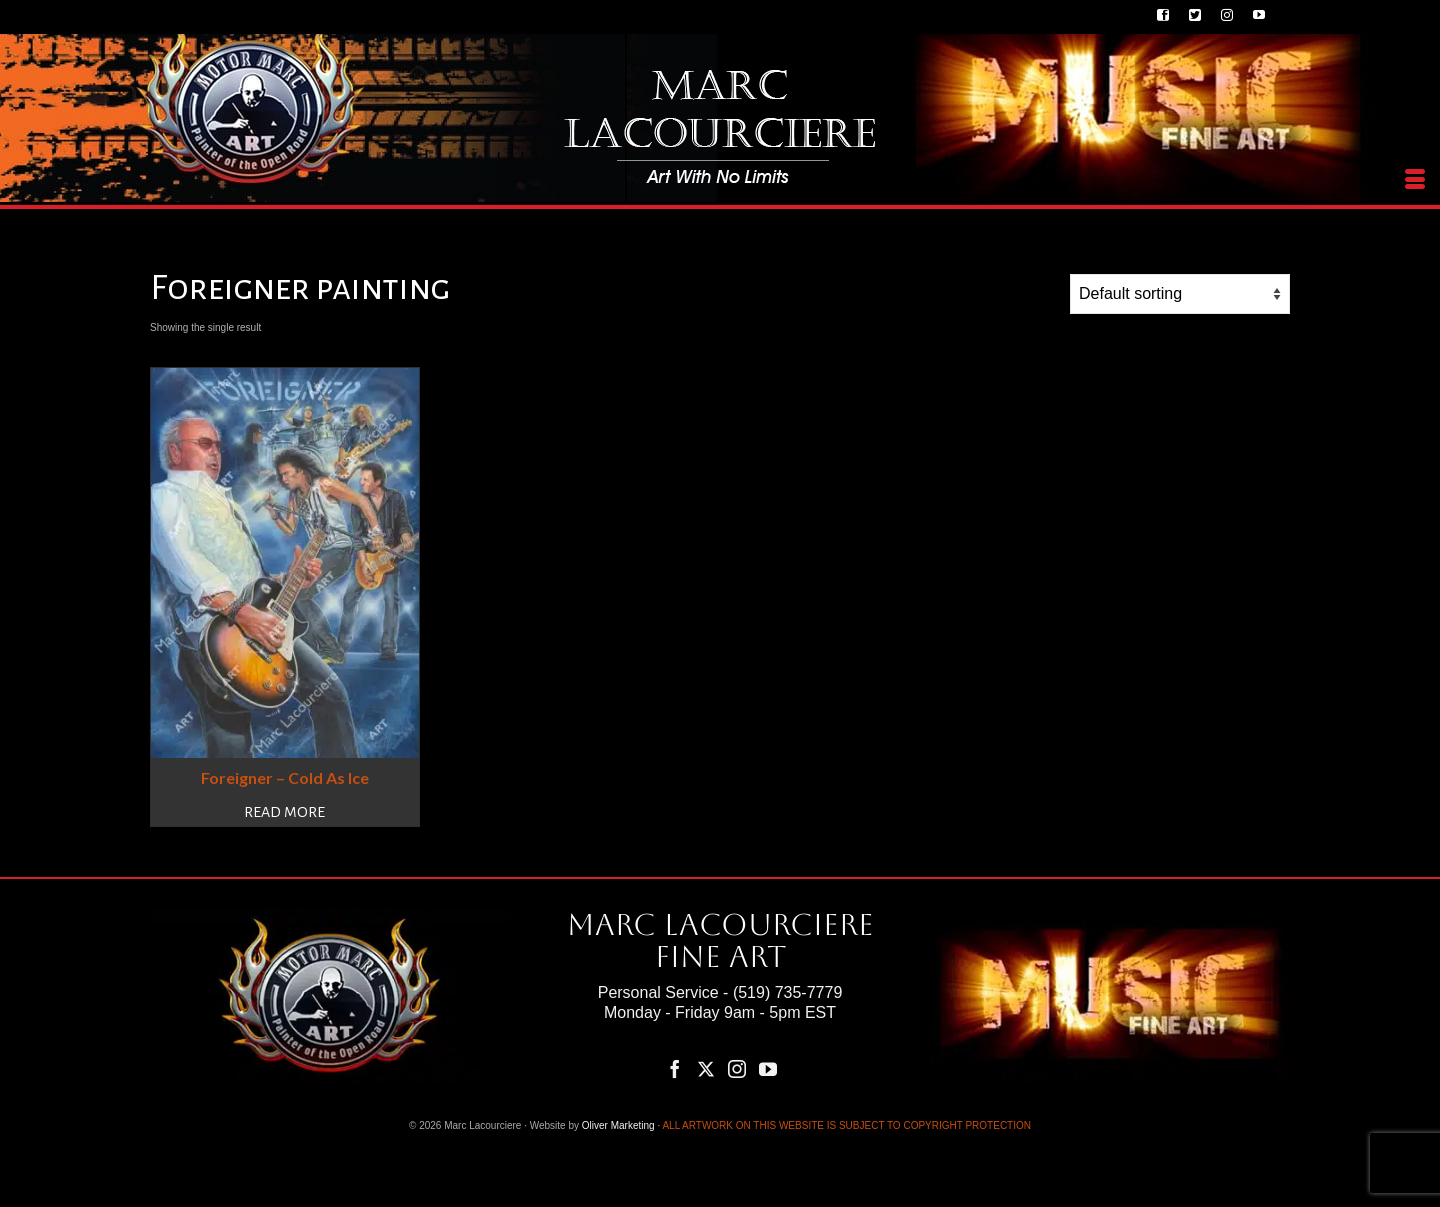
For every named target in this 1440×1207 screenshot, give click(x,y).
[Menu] (1415, 180)
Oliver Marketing (618, 1125)
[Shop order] (1180, 294)
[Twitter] (706, 1068)
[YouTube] (768, 1068)
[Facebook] (675, 1068)
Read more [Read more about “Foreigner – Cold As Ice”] (284, 812)
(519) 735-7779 (787, 992)
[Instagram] (737, 1068)
